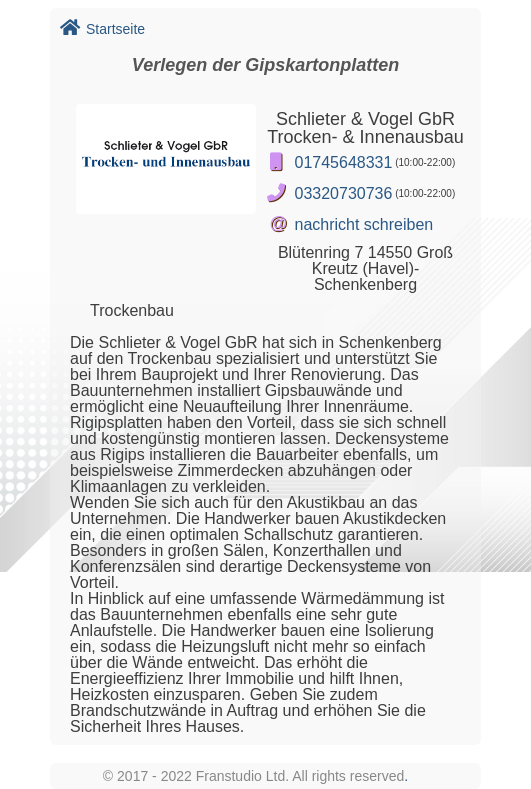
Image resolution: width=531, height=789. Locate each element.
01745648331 (344, 162)
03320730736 (344, 193)
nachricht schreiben (364, 224)
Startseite (102, 29)
